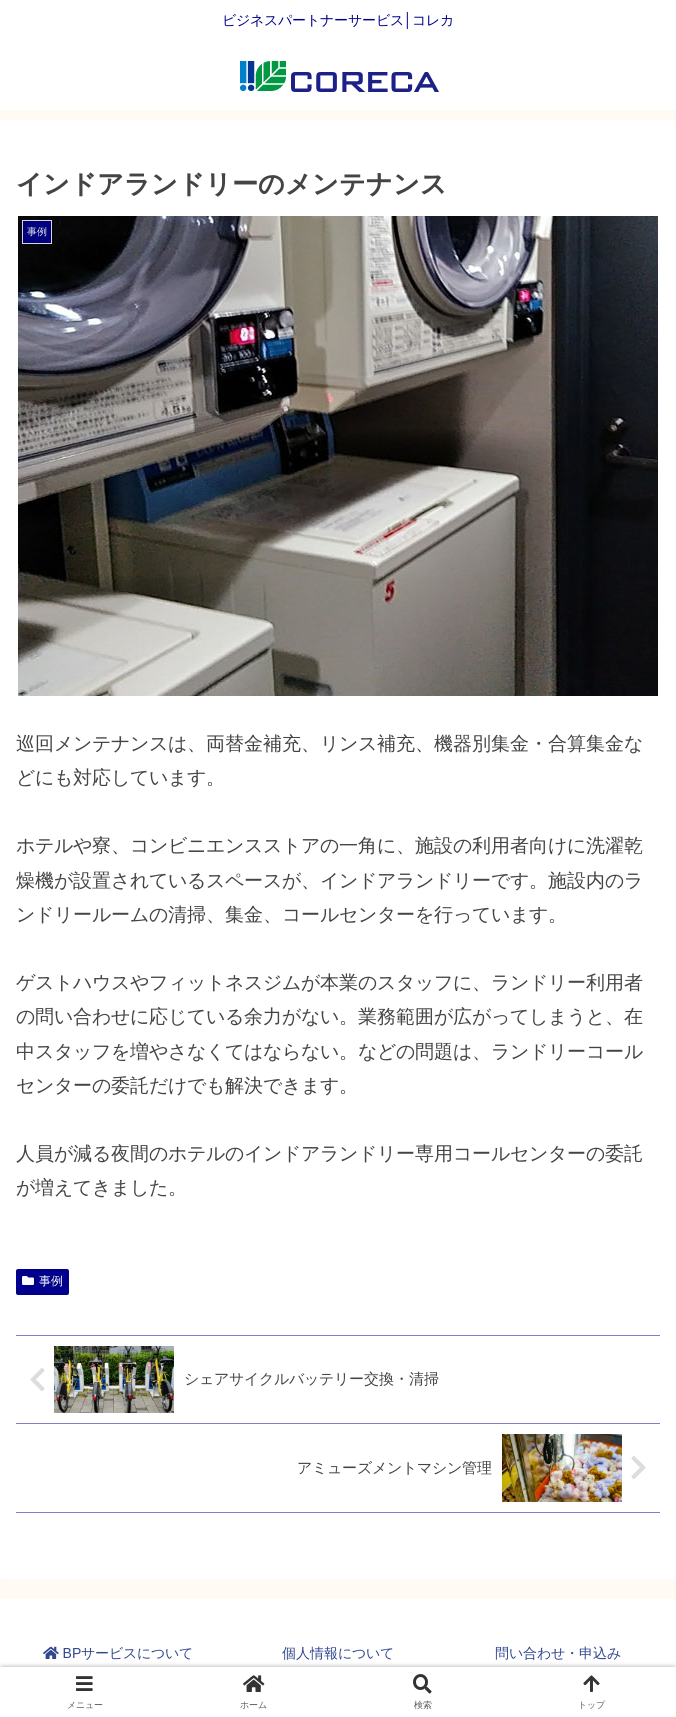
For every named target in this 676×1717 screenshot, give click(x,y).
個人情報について (338, 1653)
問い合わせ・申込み (558, 1653)
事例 (42, 1281)
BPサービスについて (118, 1653)
